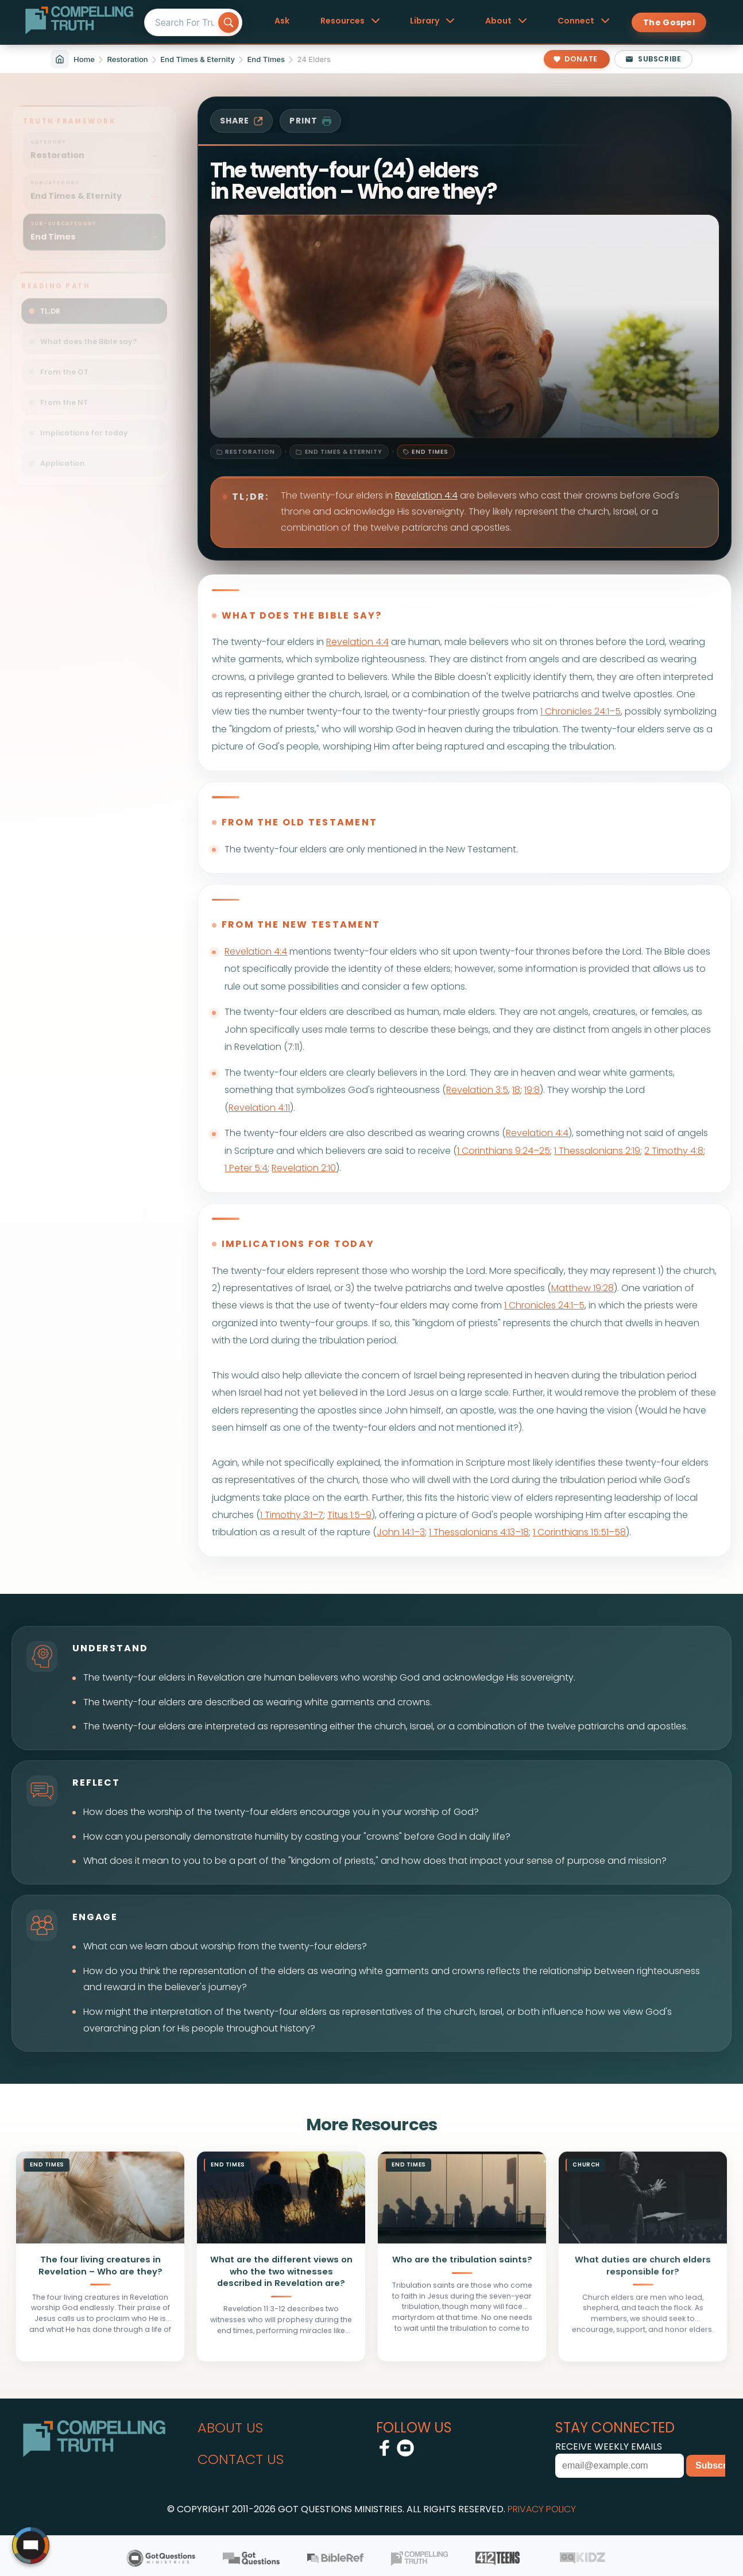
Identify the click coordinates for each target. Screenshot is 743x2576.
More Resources (371, 2124)
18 (516, 1089)
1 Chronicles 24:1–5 (580, 711)
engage (95, 1917)
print (310, 120)
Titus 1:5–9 (349, 1514)
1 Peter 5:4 (246, 1168)
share (242, 120)
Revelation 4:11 (259, 1107)
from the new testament (301, 924)
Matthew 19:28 (582, 1288)
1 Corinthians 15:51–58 (579, 1532)
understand (110, 1648)
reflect (96, 1782)
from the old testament (299, 822)
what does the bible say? (302, 615)
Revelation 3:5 (477, 1089)
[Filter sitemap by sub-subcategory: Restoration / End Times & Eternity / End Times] (94, 224)
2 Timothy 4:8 (673, 1150)
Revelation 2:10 (304, 1168)
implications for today (298, 1243)
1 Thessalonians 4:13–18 (479, 1532)
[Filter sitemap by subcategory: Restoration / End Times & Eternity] (94, 183)
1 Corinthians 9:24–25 (503, 1150)
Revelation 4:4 (426, 495)
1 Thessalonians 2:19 (597, 1150)
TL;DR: (251, 496)
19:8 (532, 1089)
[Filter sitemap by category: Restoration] (94, 142)
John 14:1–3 (401, 1532)
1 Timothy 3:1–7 (291, 1514)
